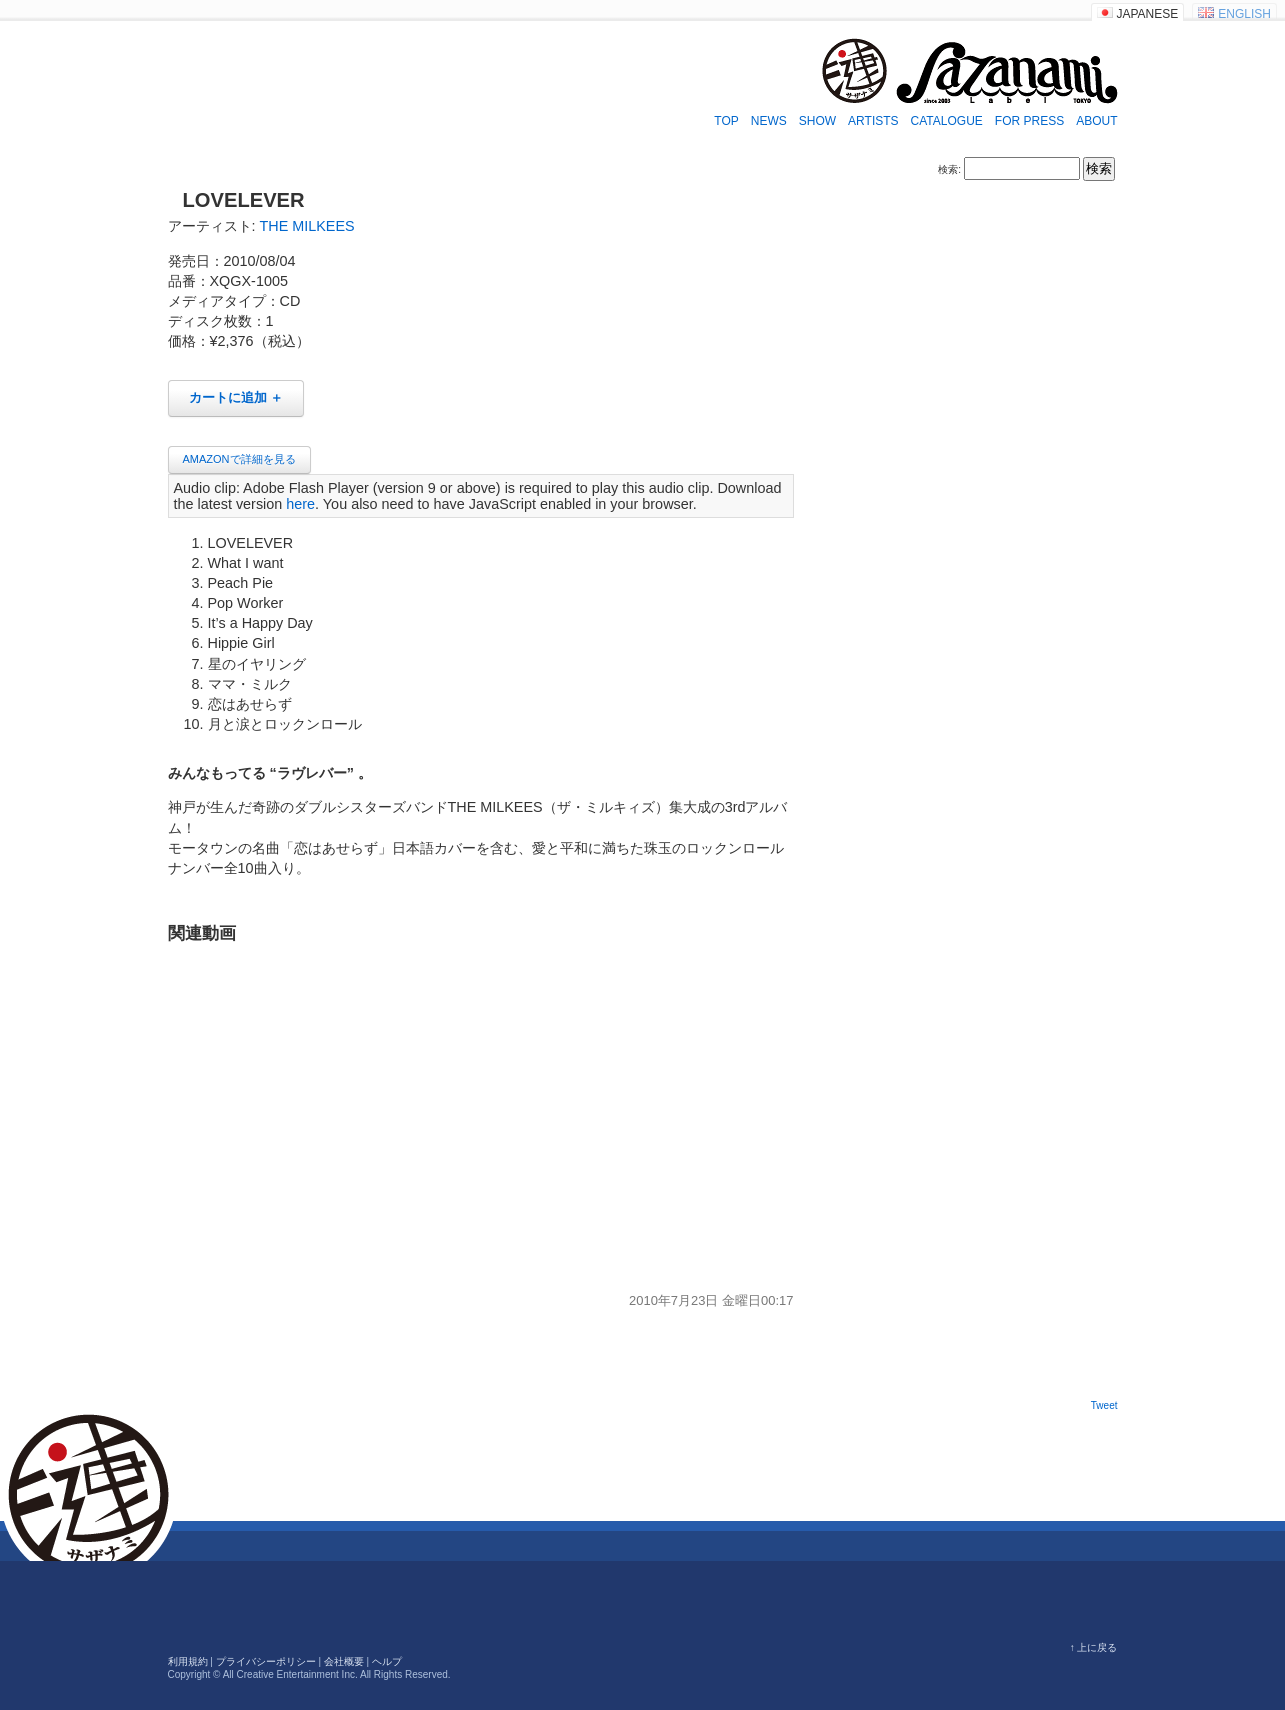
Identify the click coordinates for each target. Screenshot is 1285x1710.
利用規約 (188, 1661)
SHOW (817, 121)
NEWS (769, 121)
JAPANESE (1148, 14)
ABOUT (1096, 121)
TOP (726, 121)
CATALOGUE (947, 121)
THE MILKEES (307, 226)
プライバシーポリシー (266, 1661)
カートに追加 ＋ (236, 397)
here (300, 504)
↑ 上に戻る (1094, 1647)
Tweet (1104, 1405)
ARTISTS (873, 121)
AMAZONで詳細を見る (239, 459)
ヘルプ (387, 1661)
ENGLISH (1244, 14)
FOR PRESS (1029, 121)
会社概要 (344, 1661)
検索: (949, 169)
